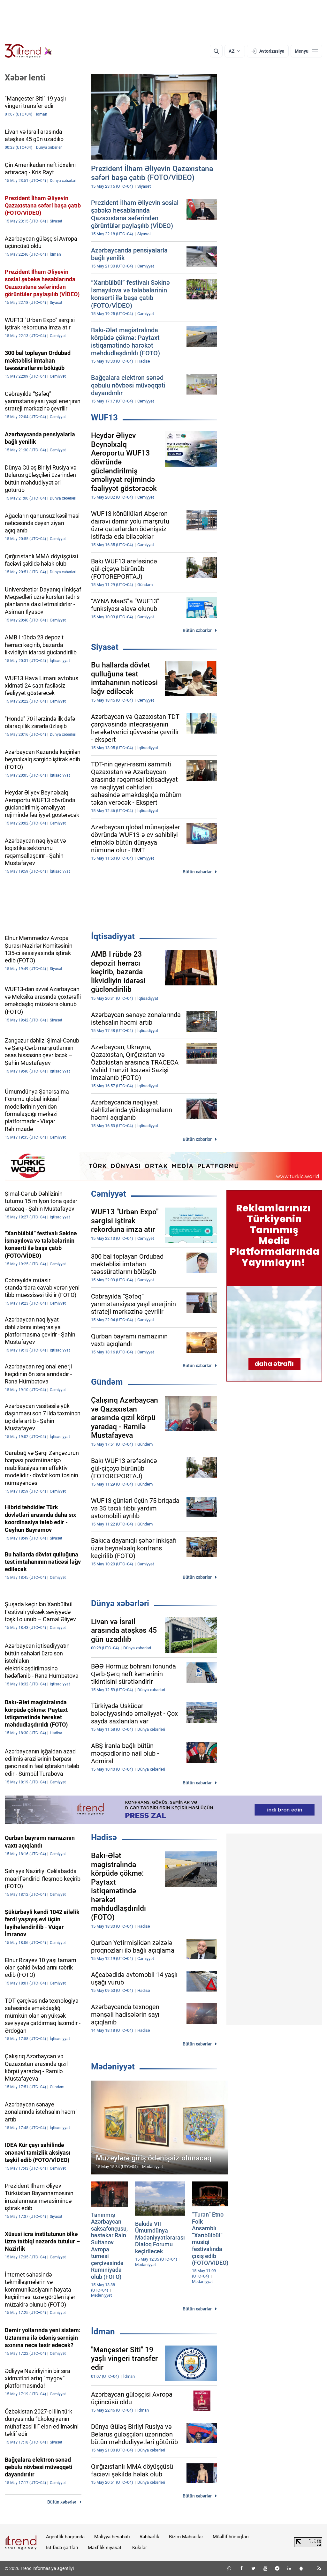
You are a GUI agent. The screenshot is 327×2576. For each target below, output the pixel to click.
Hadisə (104, 1837)
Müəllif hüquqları (231, 2537)
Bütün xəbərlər (197, 630)
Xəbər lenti (25, 77)
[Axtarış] (216, 51)
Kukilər (139, 2547)
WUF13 (104, 417)
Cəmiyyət (108, 1194)
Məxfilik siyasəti (105, 2547)
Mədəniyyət (113, 2066)
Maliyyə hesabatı (112, 2537)
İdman (103, 2331)
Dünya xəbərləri (120, 1603)
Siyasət (104, 647)
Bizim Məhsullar (186, 2537)
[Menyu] (306, 51)
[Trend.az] (28, 51)
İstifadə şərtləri (62, 2547)
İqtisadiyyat (113, 936)
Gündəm (107, 1382)
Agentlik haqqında (65, 2537)
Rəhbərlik (149, 2537)
